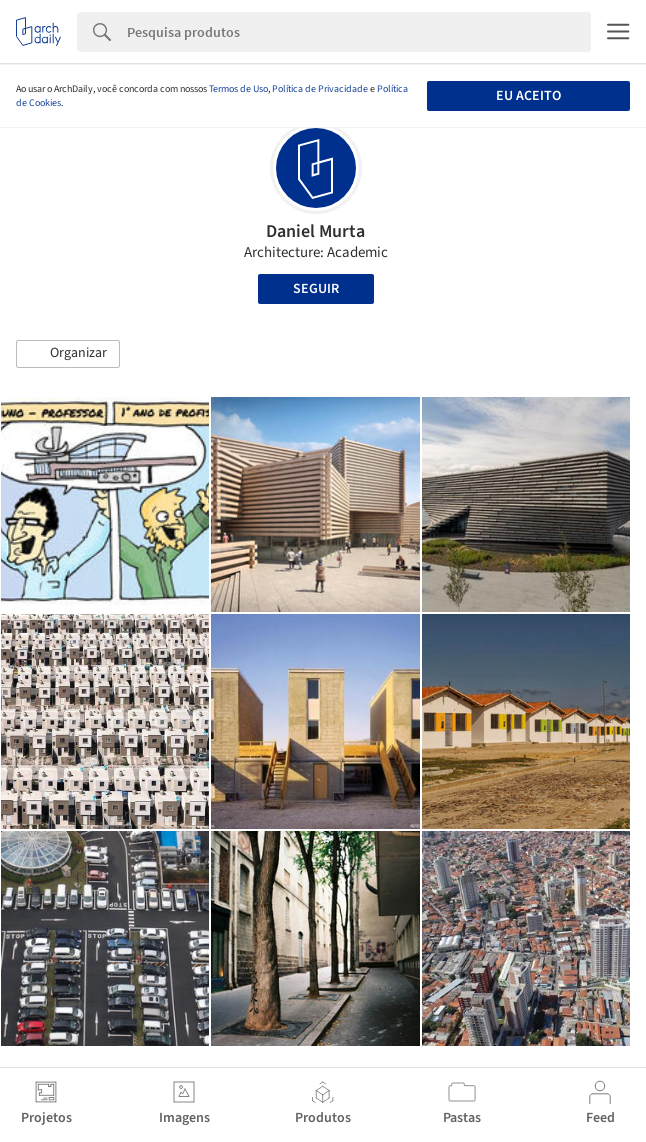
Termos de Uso (238, 89)
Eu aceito (528, 96)
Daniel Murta (315, 231)
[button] (68, 354)
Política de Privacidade (320, 89)
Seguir (316, 289)
